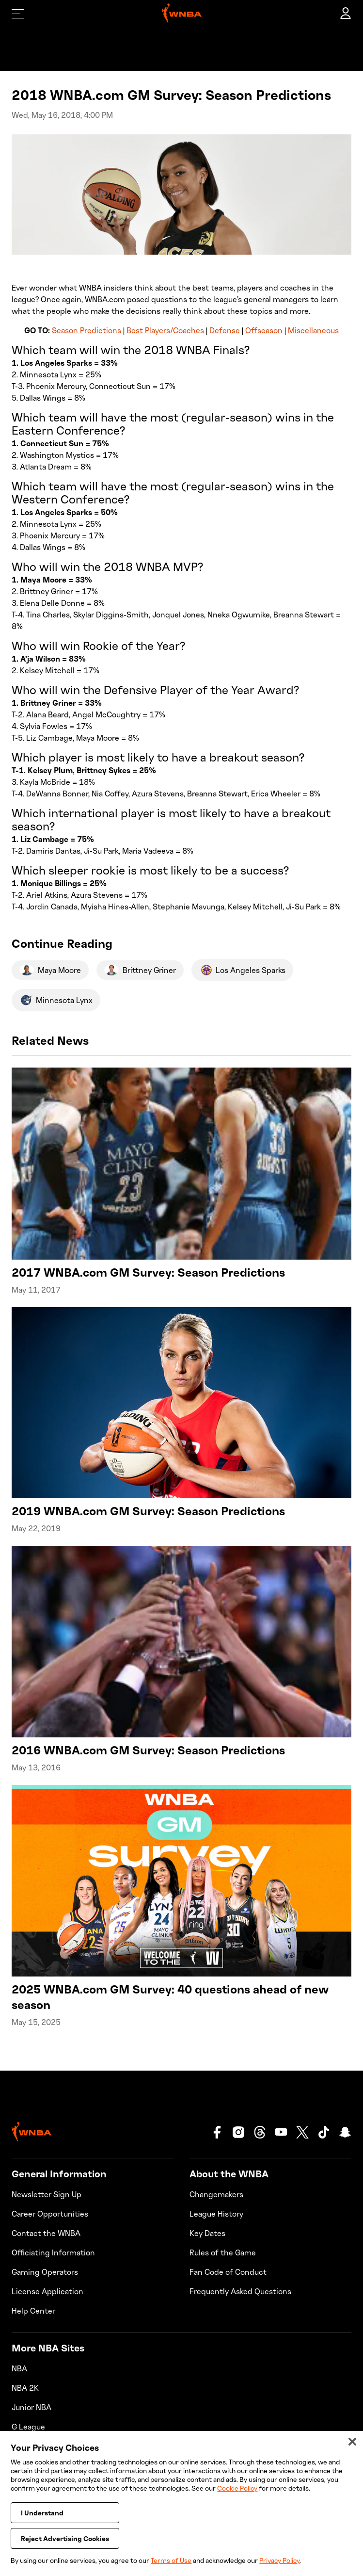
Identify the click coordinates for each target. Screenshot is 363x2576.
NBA (19, 2368)
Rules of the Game (222, 2252)
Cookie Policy (237, 2497)
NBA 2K (25, 2388)
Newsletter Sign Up (46, 2194)
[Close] (352, 2451)
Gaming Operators (45, 2272)
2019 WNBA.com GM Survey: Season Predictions (148, 1511)
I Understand (42, 2522)
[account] (345, 13)
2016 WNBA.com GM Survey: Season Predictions (148, 1750)
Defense (224, 330)
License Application (47, 2291)
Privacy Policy (279, 2560)
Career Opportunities (50, 2214)
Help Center (33, 2311)
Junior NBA (31, 2407)
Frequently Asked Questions (240, 2291)
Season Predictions (86, 330)
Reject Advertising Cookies (65, 2548)
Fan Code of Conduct (228, 2272)
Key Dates (207, 2233)
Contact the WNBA (46, 2233)
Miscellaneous (313, 330)
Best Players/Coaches (165, 330)
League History (216, 2214)
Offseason (264, 330)
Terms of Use (171, 2560)
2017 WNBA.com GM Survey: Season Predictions (148, 1272)
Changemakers (216, 2194)
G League (28, 2426)
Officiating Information (53, 2252)
